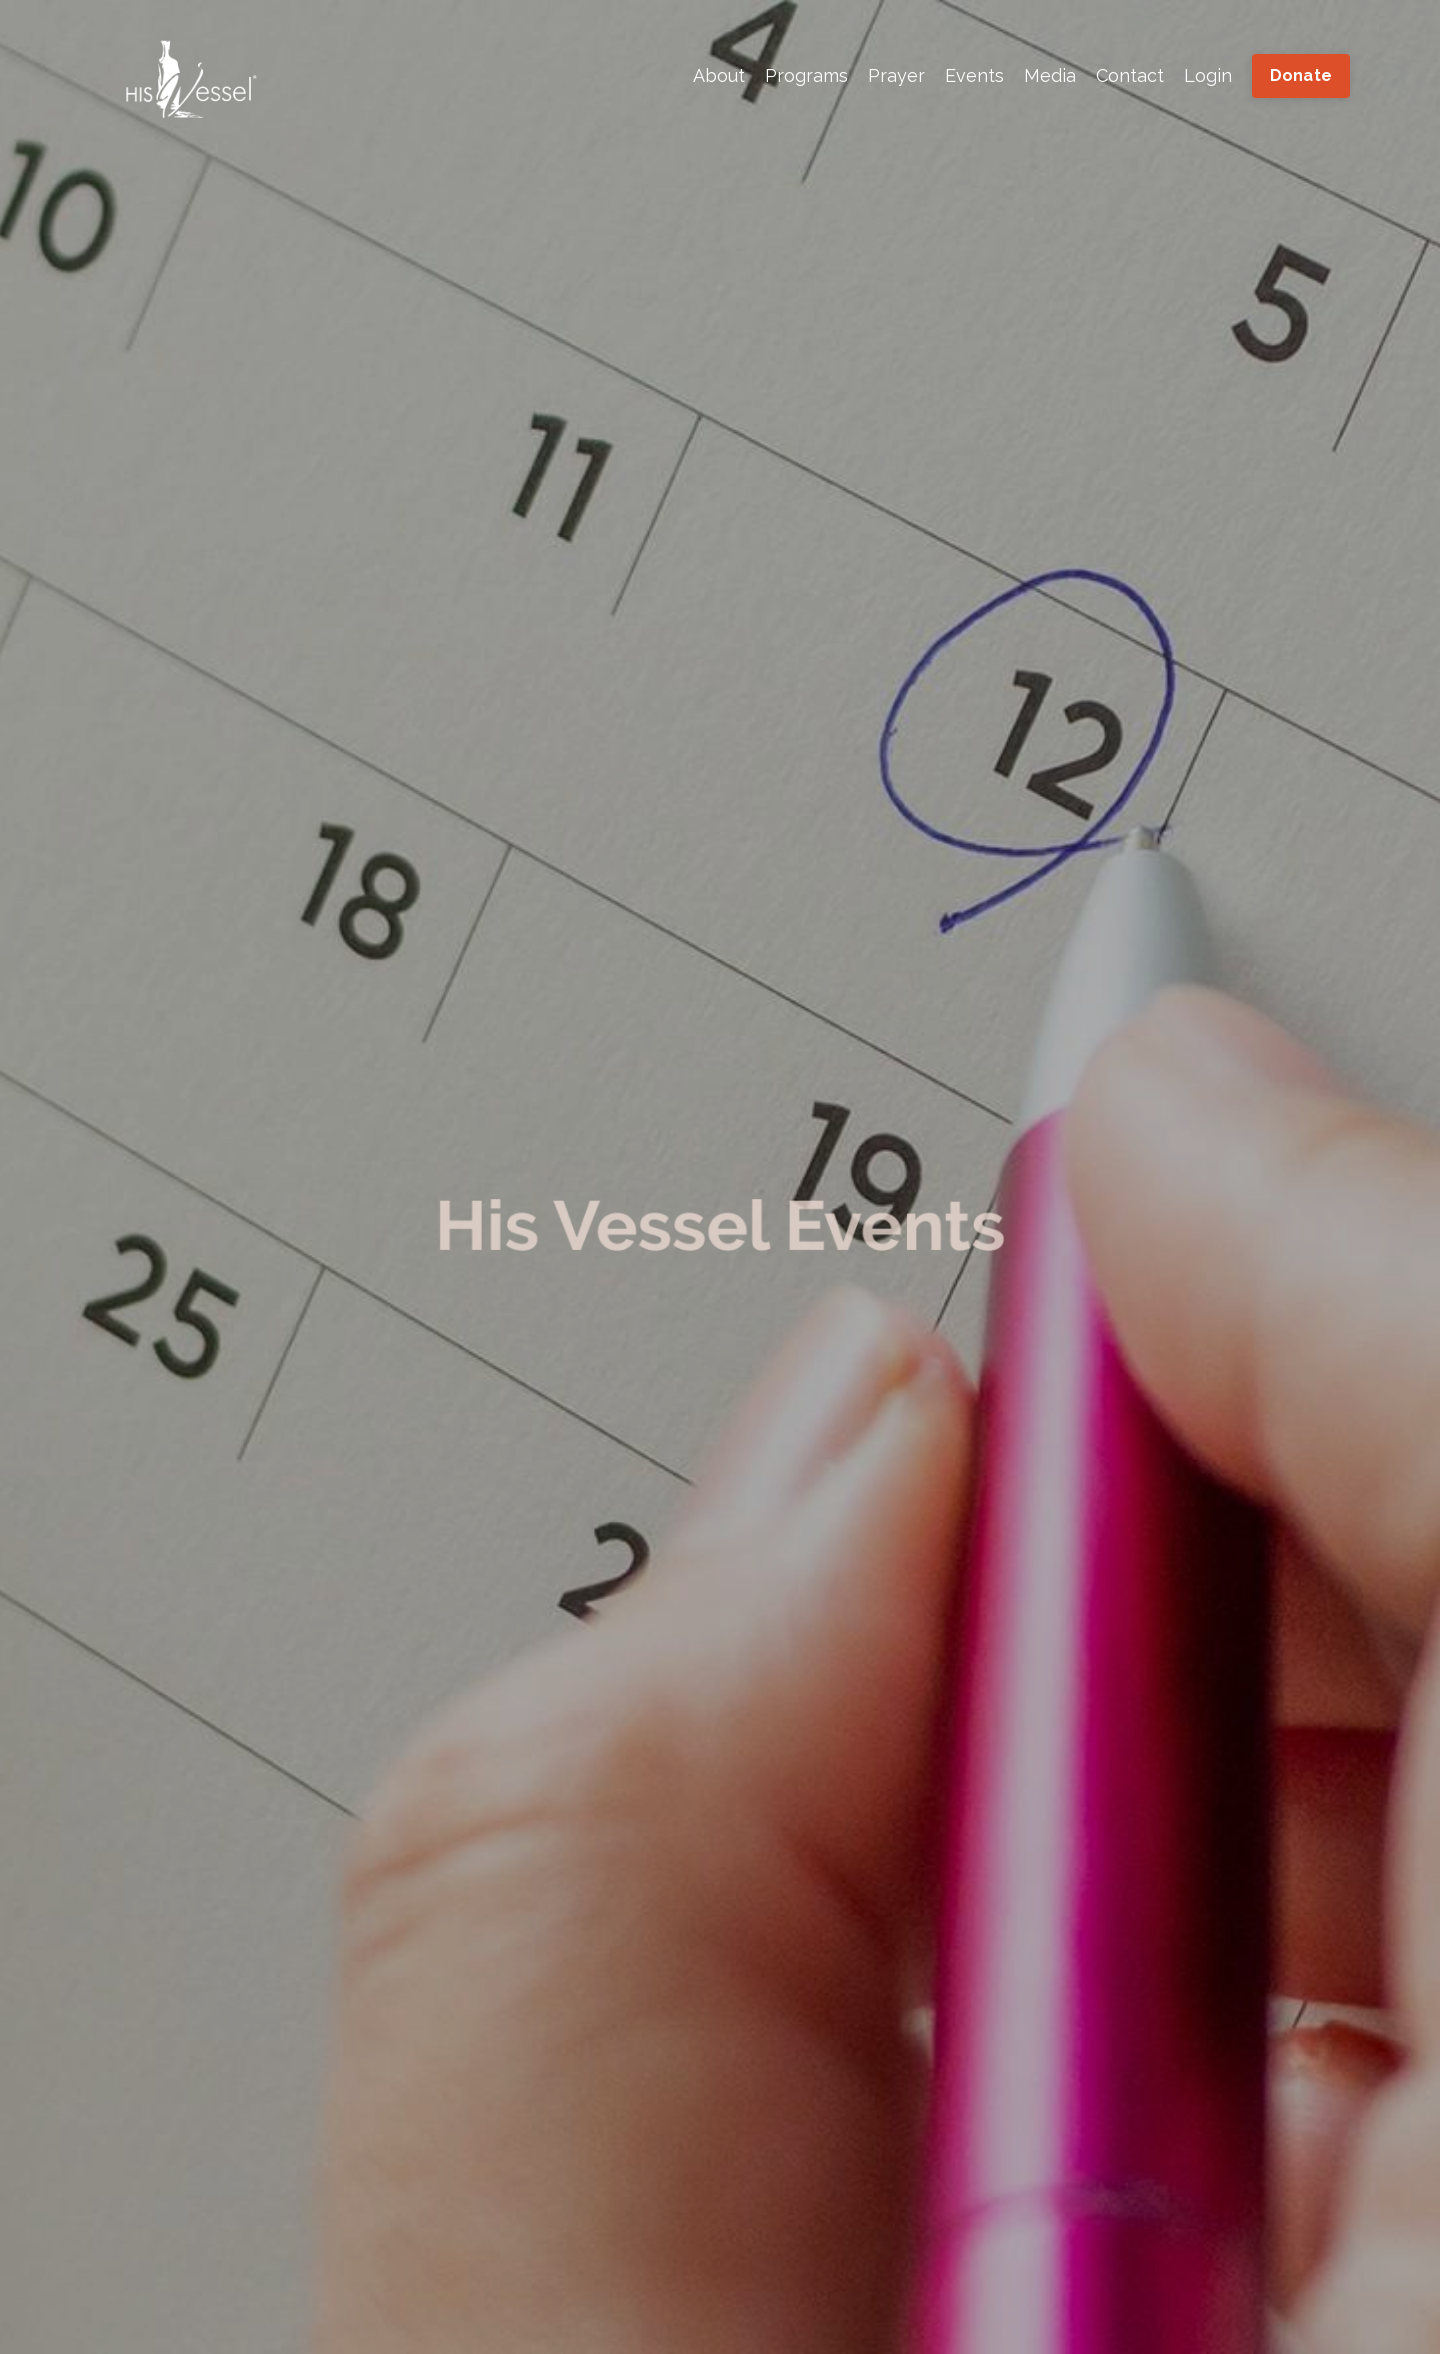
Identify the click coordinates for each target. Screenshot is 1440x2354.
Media (1050, 75)
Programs (806, 75)
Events (974, 75)
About (719, 75)
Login (1208, 75)
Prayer (896, 75)
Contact (1130, 75)
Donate (1301, 75)
